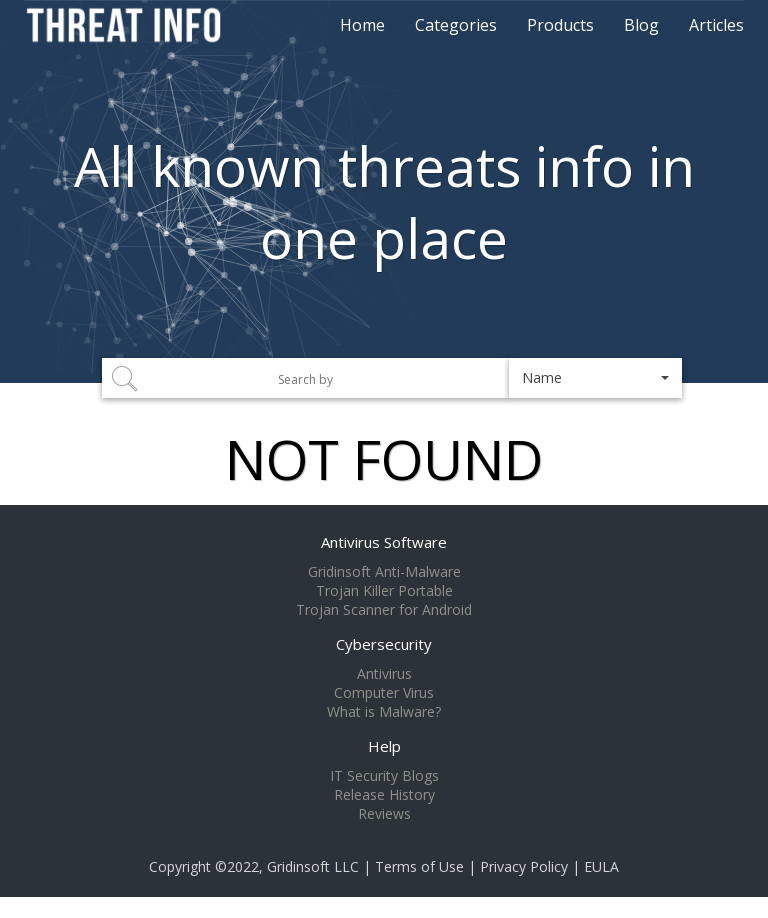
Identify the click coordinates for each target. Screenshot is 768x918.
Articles (716, 25)
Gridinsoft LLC (313, 866)
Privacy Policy (524, 866)
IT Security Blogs (384, 776)
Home (362, 25)
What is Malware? (384, 712)
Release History (384, 795)
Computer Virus (384, 693)
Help (384, 746)
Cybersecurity (384, 644)
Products (560, 25)
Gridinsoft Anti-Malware (384, 572)
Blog (641, 25)
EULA (601, 866)
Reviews (384, 814)
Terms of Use (419, 866)
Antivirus (384, 674)
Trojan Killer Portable (384, 591)
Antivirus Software (384, 542)
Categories (456, 25)
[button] (595, 378)
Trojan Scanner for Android (384, 610)
